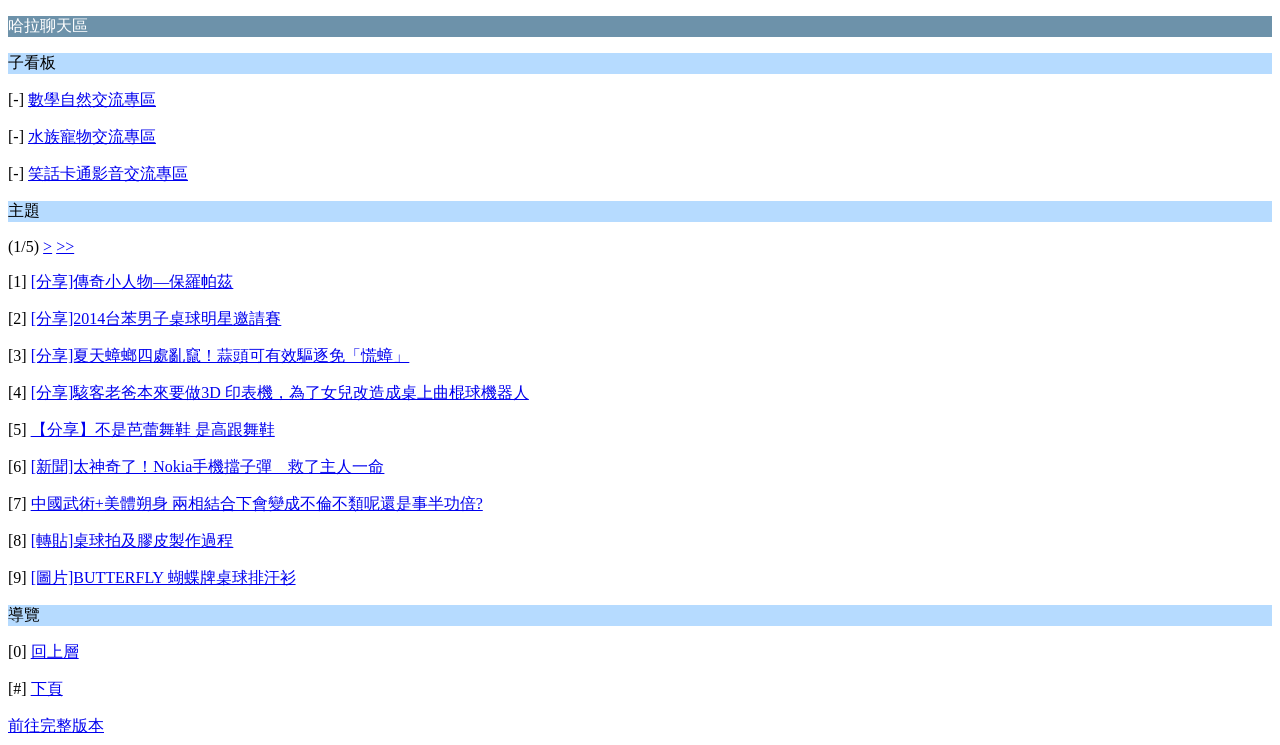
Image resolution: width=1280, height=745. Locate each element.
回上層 (55, 651)
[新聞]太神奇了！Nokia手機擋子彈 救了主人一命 (208, 466)
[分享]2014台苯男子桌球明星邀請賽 (156, 318)
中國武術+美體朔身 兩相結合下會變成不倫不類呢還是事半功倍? (257, 503)
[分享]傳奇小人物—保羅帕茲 (132, 281)
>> (65, 246)
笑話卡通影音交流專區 (108, 173)
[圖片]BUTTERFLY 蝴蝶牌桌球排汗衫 (163, 577)
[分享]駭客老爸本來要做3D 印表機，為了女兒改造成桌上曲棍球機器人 (280, 392)
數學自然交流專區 (92, 99)
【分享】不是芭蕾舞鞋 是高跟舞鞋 (153, 429)
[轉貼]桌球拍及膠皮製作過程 (132, 540)
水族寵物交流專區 (92, 136)
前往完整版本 (56, 725)
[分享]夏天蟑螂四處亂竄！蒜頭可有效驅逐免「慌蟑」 (220, 355)
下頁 (47, 688)
